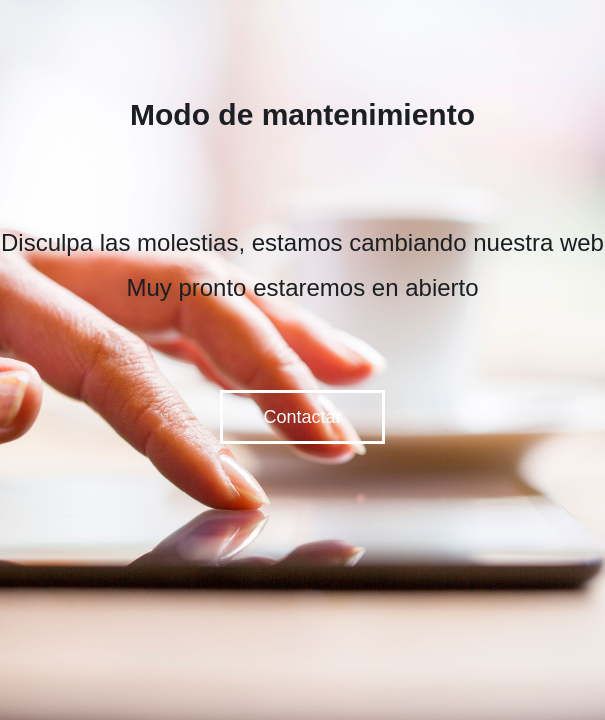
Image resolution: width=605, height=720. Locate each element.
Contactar (302, 417)
